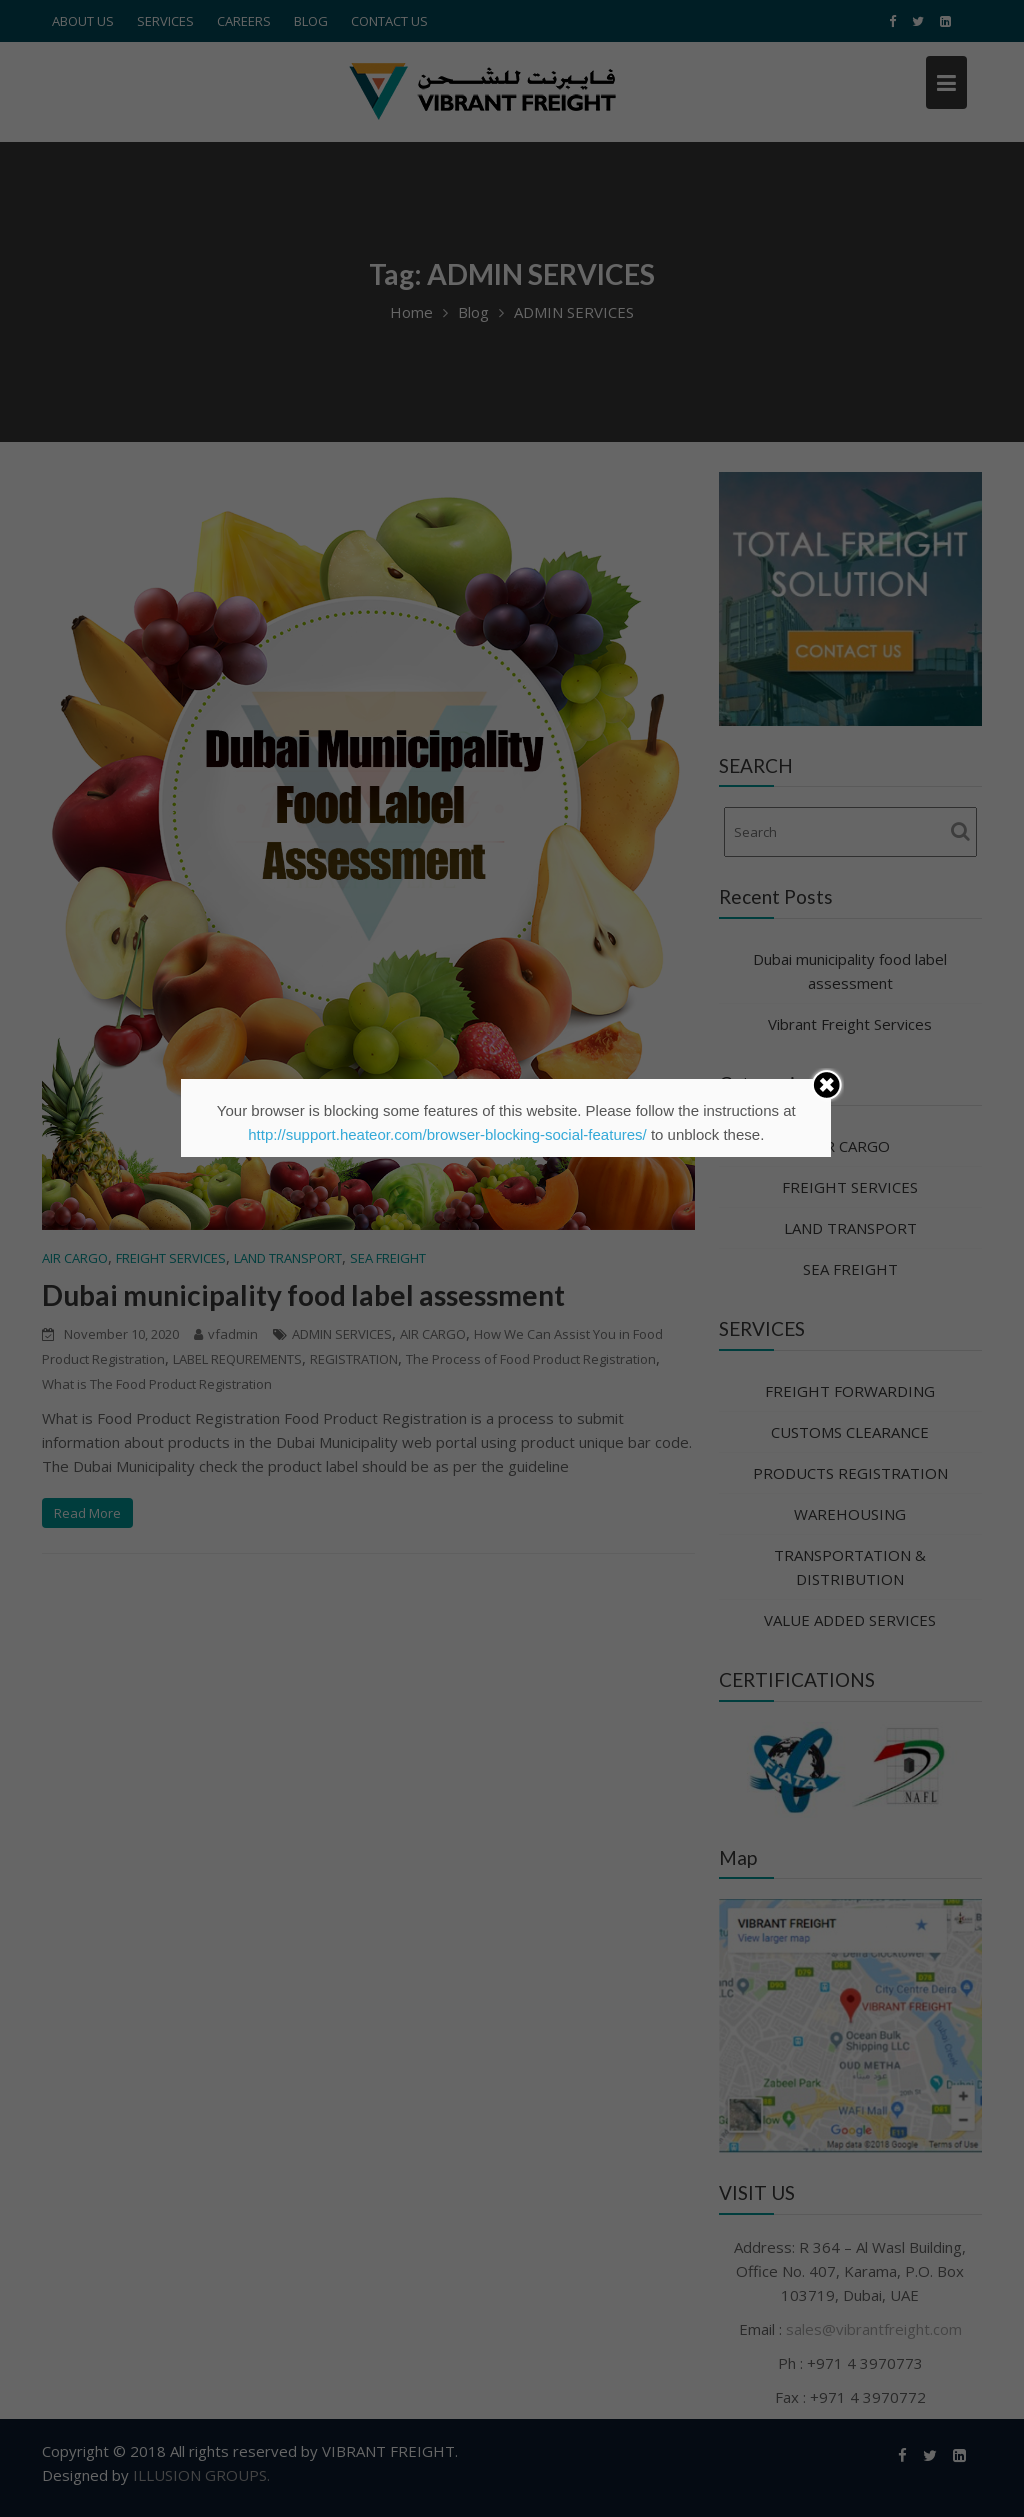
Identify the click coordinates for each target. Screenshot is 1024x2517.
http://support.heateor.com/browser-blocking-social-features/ (447, 1134)
